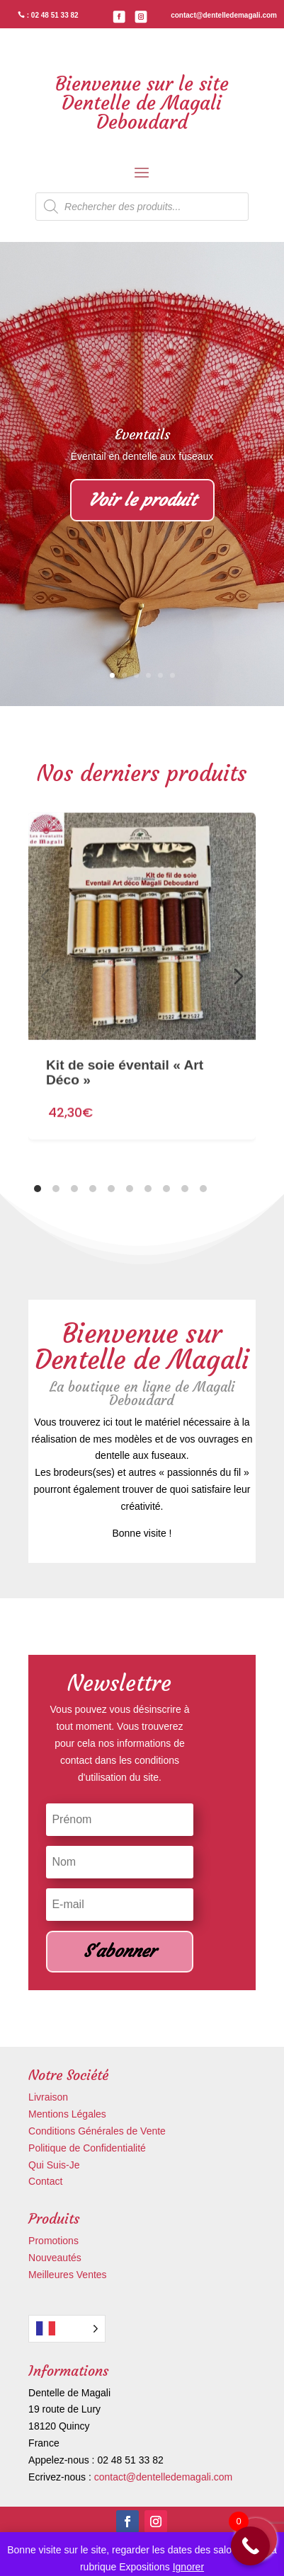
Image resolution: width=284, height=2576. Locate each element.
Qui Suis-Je (53, 2165)
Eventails (142, 434)
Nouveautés (54, 2257)
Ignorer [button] (188, 2566)
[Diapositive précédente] (45, 976)
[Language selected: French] (67, 2329)
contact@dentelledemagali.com (163, 2477)
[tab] (37, 1188)
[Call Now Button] (250, 2545)
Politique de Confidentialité (87, 2148)
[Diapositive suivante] (239, 976)
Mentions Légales (67, 2114)
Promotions (53, 2240)
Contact (45, 2181)
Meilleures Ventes (67, 2274)
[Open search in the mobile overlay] (142, 206)
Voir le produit (142, 500)
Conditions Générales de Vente (97, 2131)
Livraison (48, 2097)
